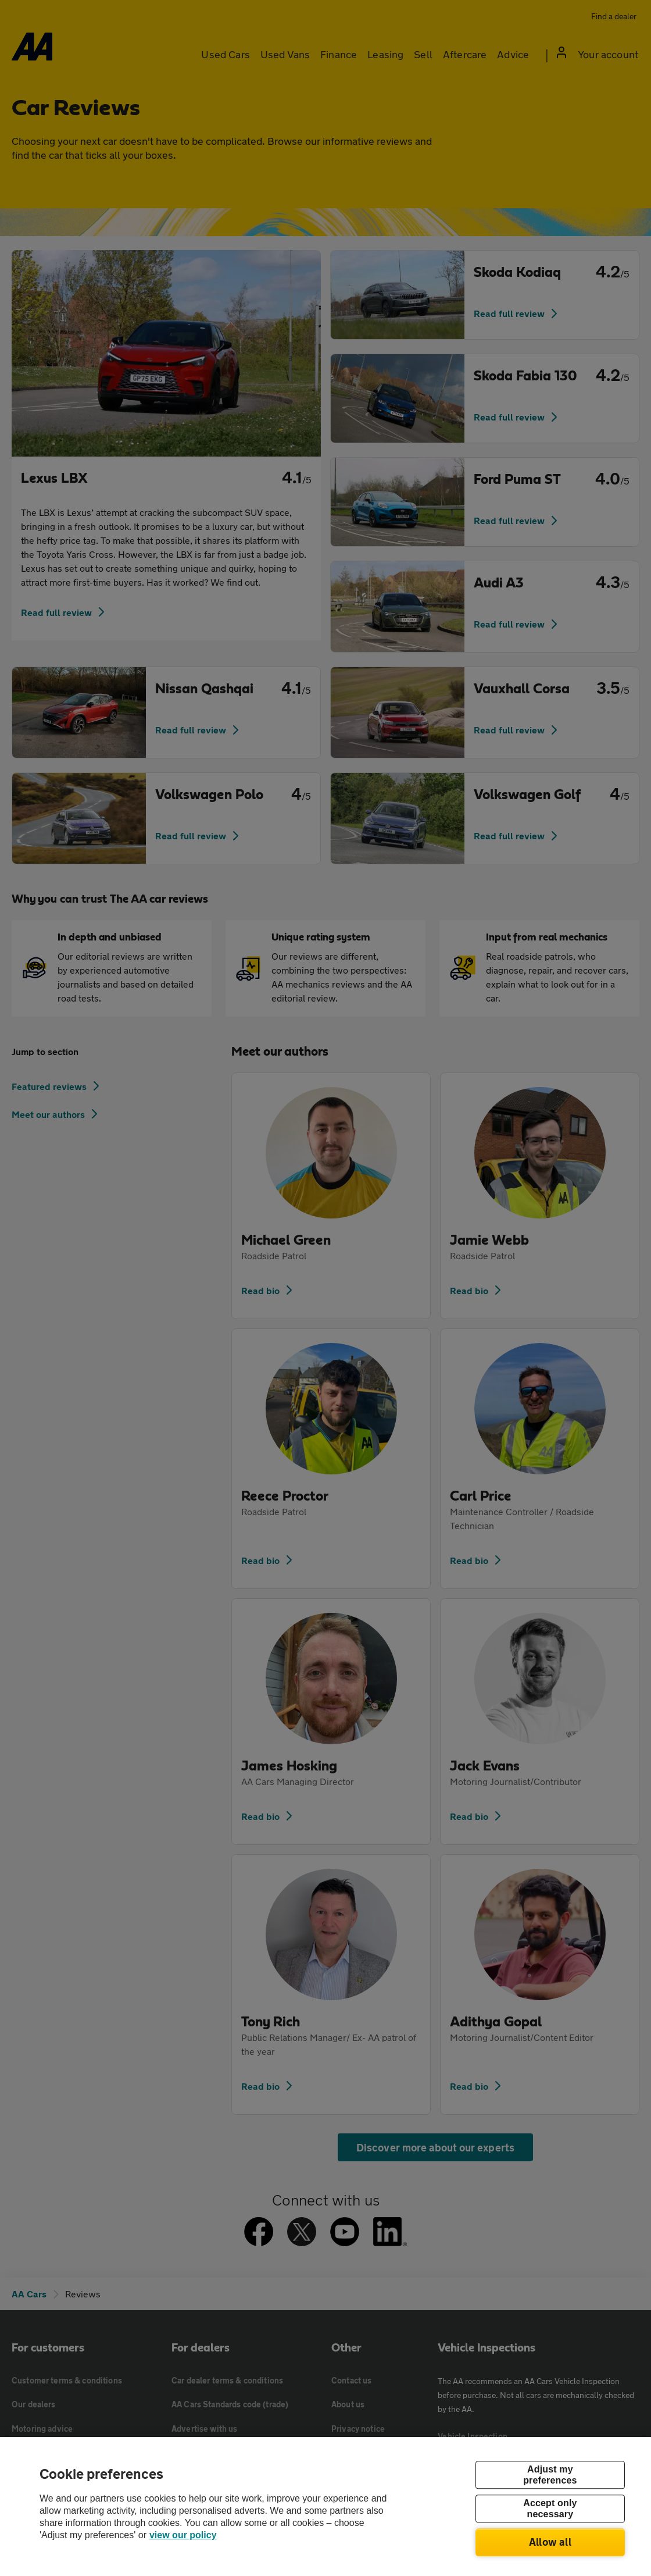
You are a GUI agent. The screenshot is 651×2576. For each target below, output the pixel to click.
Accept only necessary (550, 2508)
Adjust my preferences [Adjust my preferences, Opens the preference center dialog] (550, 2474)
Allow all (550, 2541)
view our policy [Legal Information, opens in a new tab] (183, 2535)
